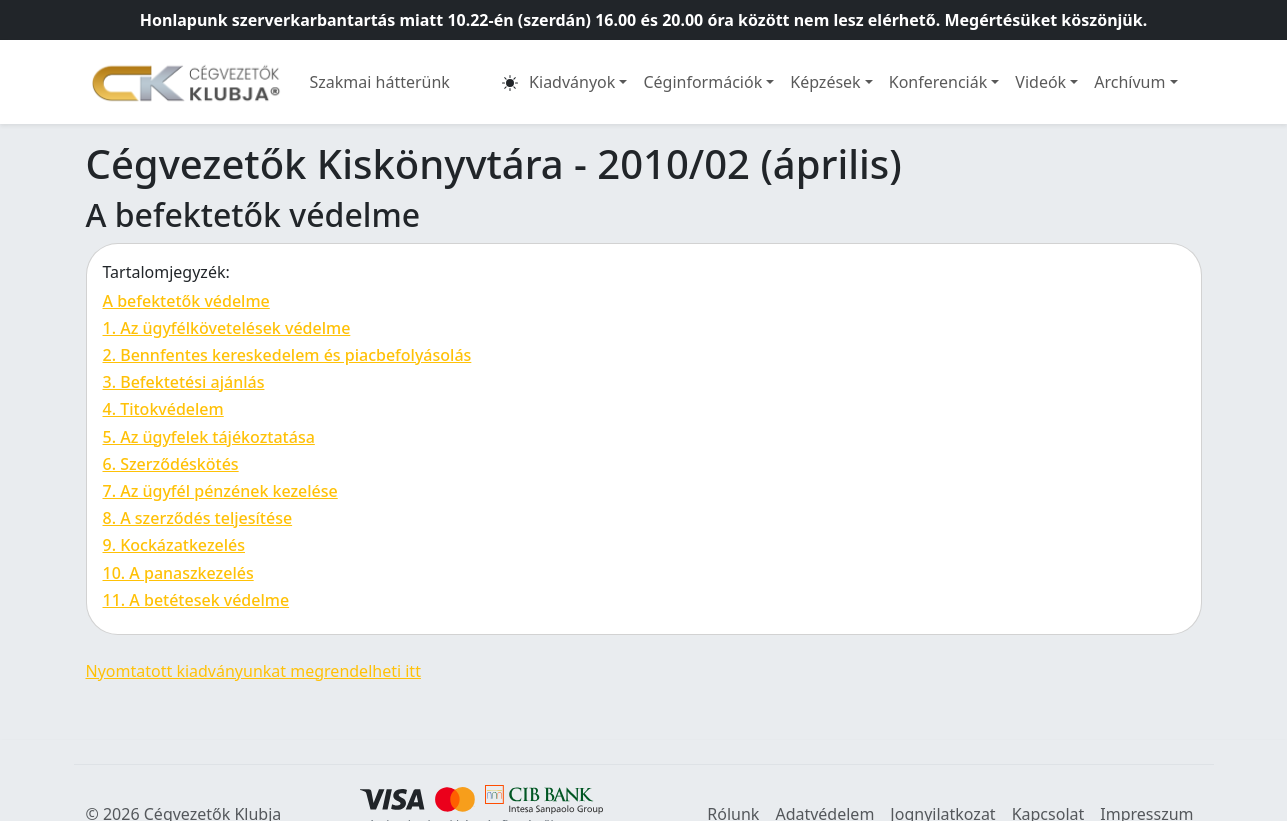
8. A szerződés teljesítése (198, 518)
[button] (510, 82)
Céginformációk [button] (702, 82)
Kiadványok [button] (572, 82)
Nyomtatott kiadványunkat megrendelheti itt (253, 671)
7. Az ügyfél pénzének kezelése (220, 491)
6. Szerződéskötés (171, 464)
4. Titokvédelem (163, 409)
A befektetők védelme (186, 301)
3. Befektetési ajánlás (184, 382)
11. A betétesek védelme (196, 600)
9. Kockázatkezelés (174, 545)
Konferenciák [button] (938, 82)
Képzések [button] (825, 82)
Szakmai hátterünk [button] (380, 82)
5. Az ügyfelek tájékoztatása (209, 437)
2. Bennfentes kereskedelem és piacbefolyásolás (287, 355)
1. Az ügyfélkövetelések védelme (227, 328)
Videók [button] (1040, 82)
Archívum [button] (1129, 82)
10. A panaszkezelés (178, 573)
